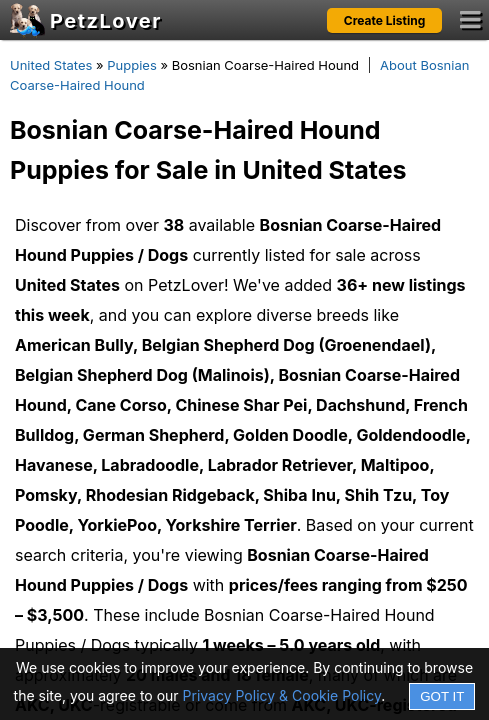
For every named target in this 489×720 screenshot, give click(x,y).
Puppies (132, 65)
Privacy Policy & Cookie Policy (282, 695)
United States (51, 65)
